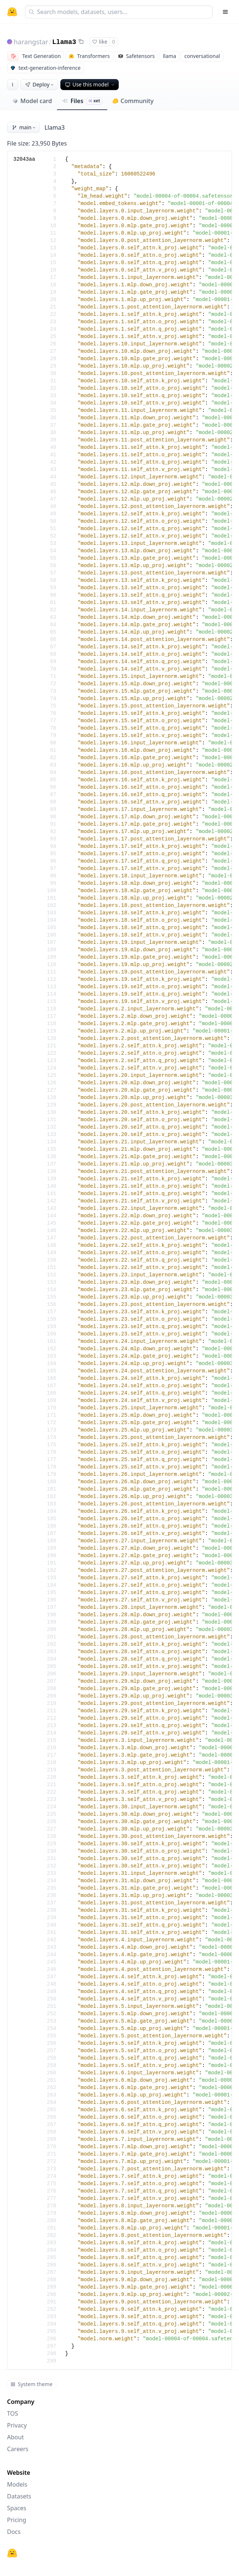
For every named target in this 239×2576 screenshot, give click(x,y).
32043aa (24, 159)
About (15, 2437)
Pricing (16, 2520)
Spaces (16, 2508)
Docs (14, 2532)
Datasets (19, 2496)
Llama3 (64, 42)
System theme (31, 2384)
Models (17, 2484)
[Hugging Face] (12, 2553)
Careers (17, 2449)
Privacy (17, 2425)
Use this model (90, 84)
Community (133, 101)
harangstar (31, 41)
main (24, 127)
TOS (12, 2413)
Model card (32, 101)
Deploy (40, 84)
